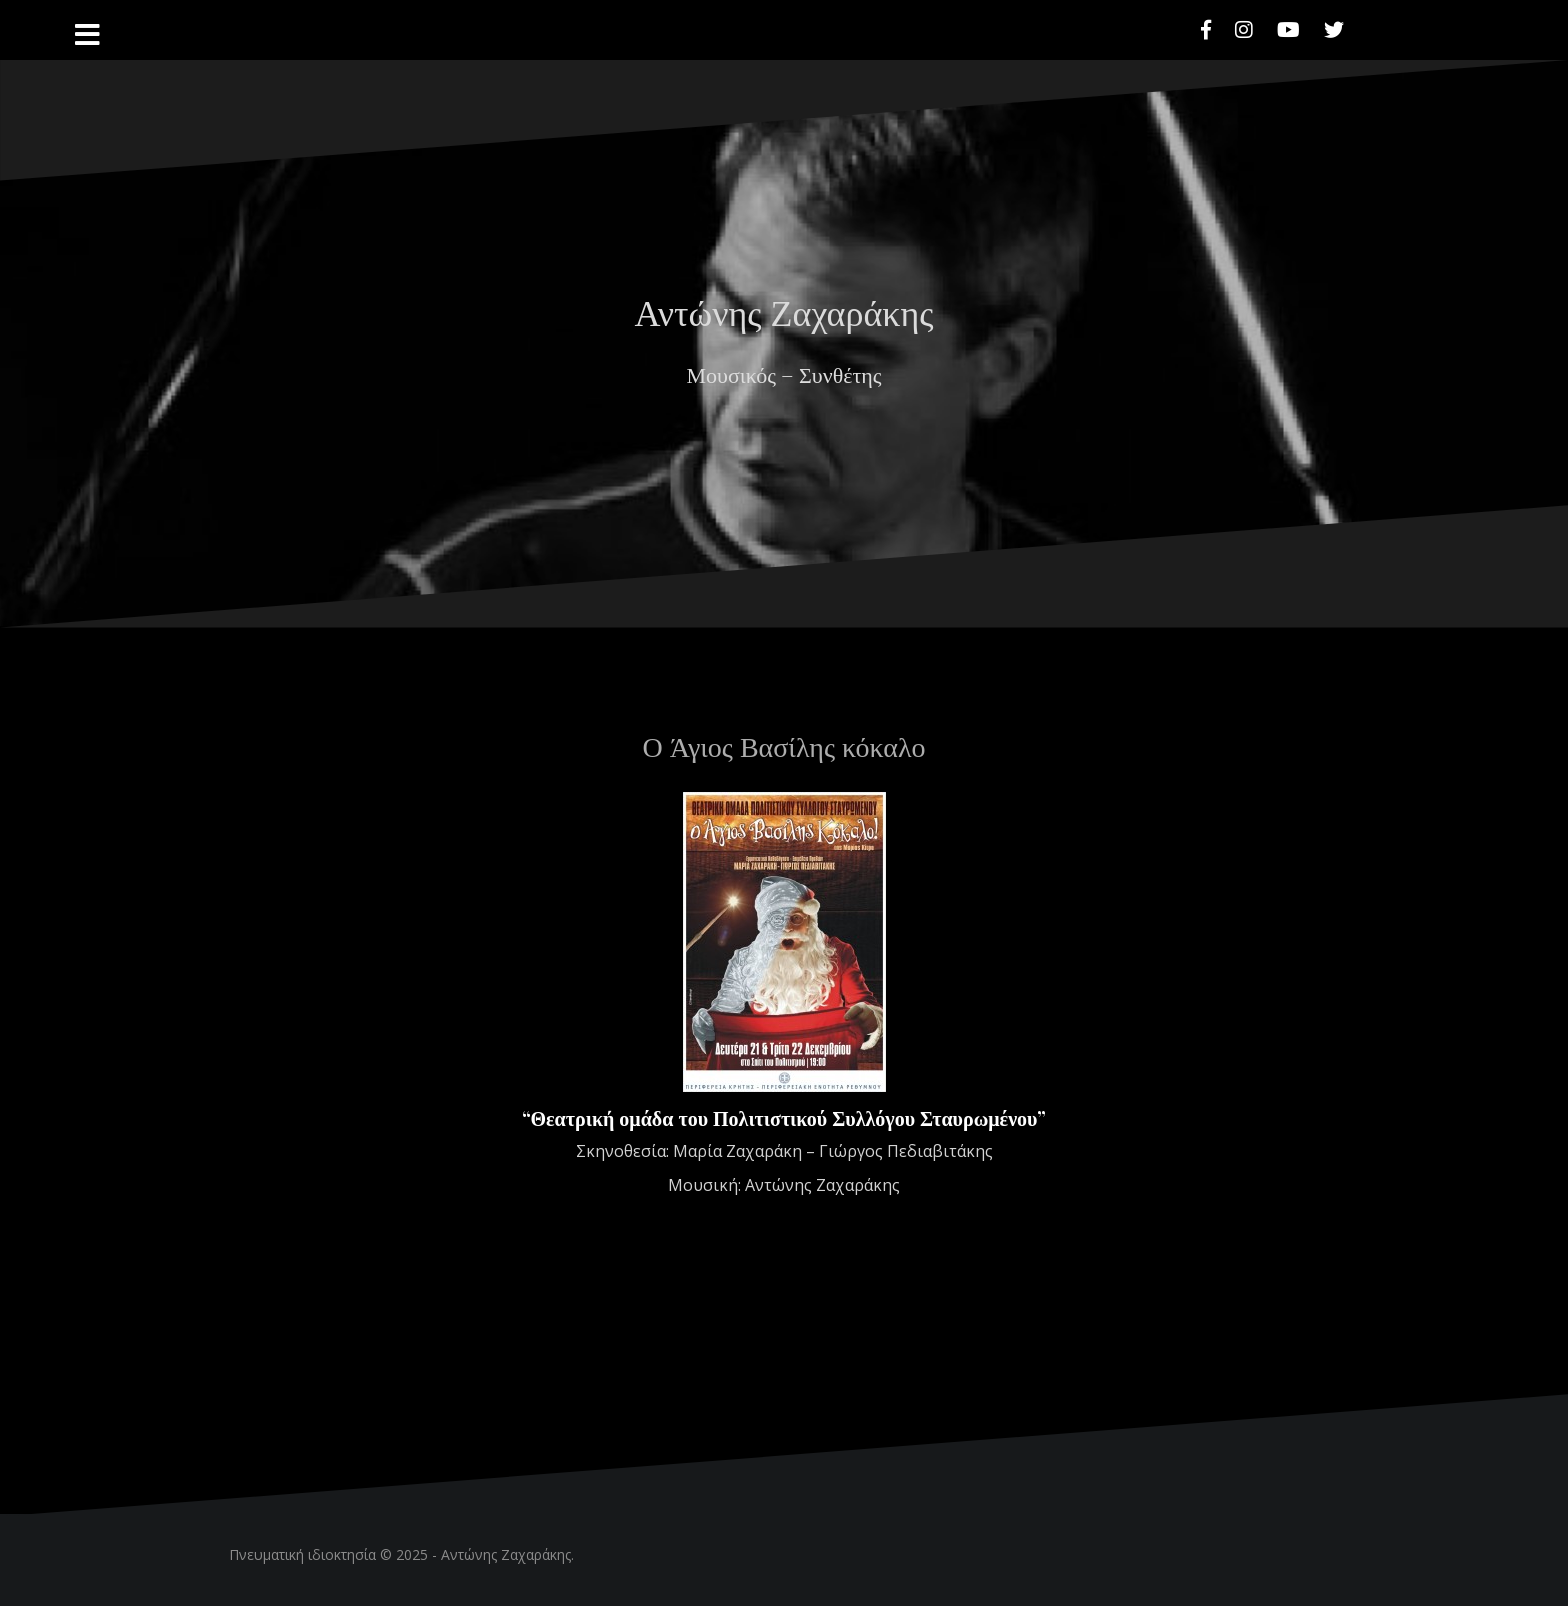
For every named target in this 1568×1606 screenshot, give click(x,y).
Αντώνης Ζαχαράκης (783, 311)
